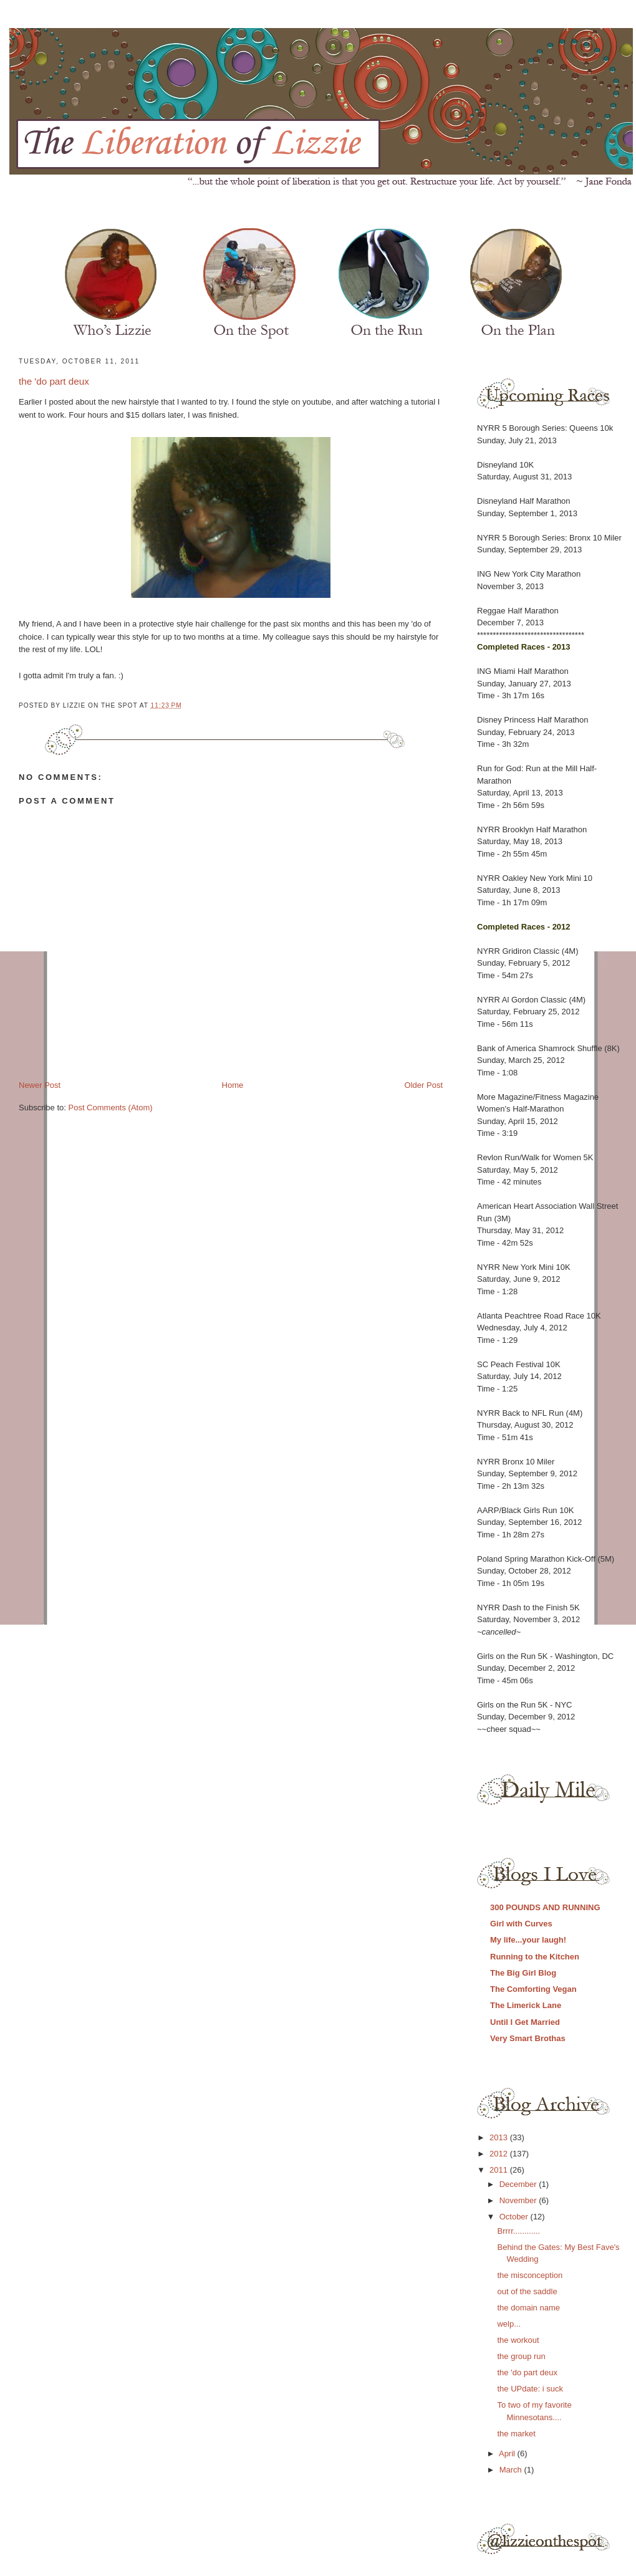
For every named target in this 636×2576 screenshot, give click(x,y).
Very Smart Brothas (528, 2038)
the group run (521, 2356)
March (511, 2469)
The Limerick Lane (525, 2005)
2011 (499, 2170)
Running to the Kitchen (534, 1956)
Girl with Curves (521, 1923)
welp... (509, 2323)
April (508, 2453)
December (519, 2184)
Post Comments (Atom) (111, 1107)
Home (233, 1085)
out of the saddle (527, 2291)
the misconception (529, 2275)
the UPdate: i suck (530, 2388)
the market (516, 2433)
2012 (499, 2153)
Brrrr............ (518, 2231)
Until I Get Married (525, 2022)
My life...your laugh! (528, 1939)
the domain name (528, 2307)
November (519, 2200)
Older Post (424, 1085)
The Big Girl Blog (523, 1973)
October (515, 2216)
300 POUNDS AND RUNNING (545, 1907)
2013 (499, 2137)
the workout (518, 2340)
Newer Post (39, 1085)
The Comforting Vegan (533, 1989)
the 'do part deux (54, 381)
